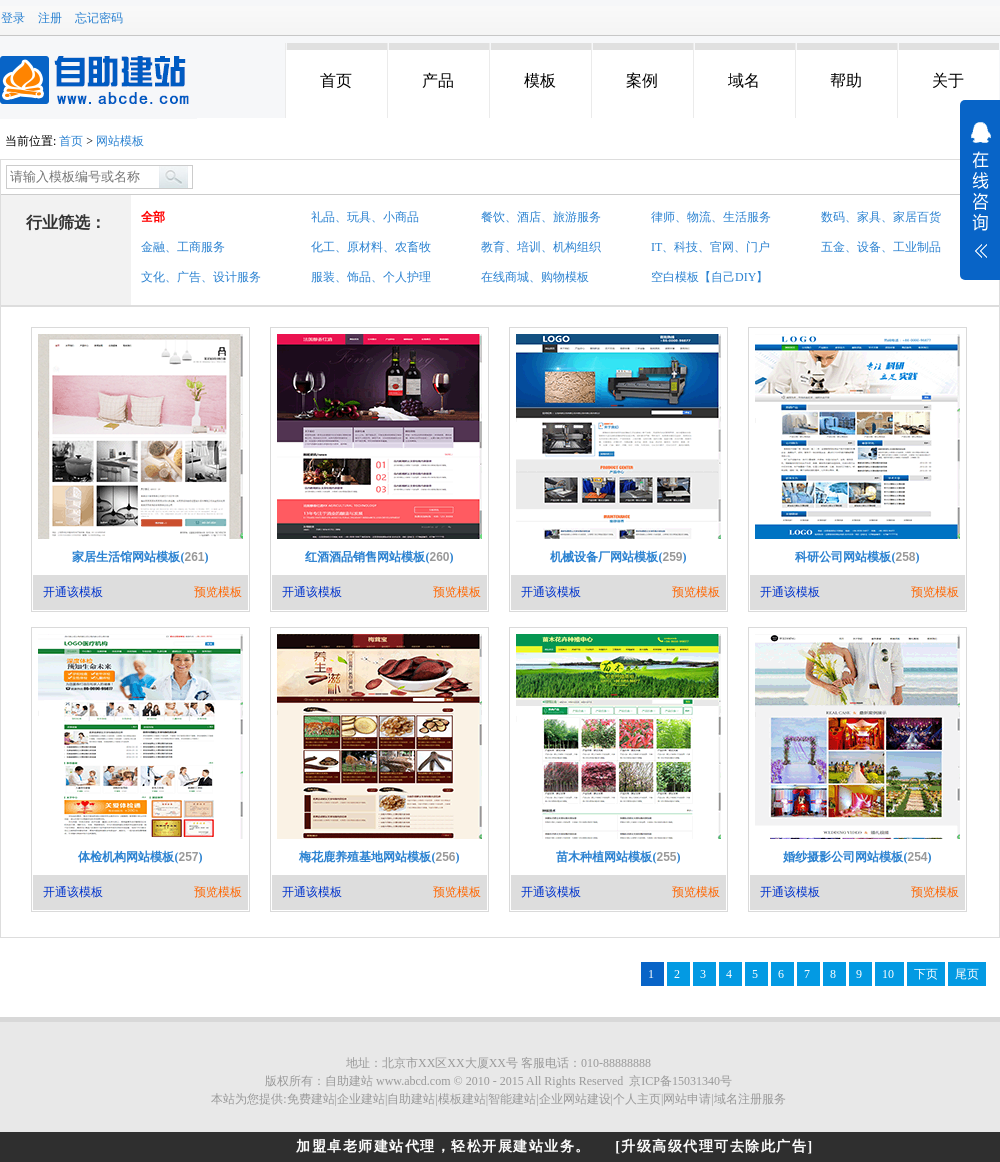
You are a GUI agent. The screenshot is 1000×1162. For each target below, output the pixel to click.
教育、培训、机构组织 (541, 247)
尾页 (967, 974)
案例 (642, 80)
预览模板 (218, 592)
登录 (13, 18)
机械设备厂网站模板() (618, 557)
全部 (153, 217)
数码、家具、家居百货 (881, 217)
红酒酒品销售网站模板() (379, 557)
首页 (336, 80)
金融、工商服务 (183, 247)
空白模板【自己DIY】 (709, 277)
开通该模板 (73, 592)
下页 (926, 974)
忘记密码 (99, 18)
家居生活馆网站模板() (140, 557)
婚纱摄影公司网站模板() (857, 857)
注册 (50, 18)
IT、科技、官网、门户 (710, 247)
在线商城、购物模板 (535, 277)
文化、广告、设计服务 (201, 277)
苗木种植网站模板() (618, 857)
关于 (948, 80)
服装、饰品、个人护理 (371, 277)
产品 (438, 80)
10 (889, 974)
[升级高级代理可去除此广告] (714, 1146)
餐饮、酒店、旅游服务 (541, 217)
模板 (540, 80)
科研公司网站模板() (857, 557)
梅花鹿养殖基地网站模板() (379, 857)
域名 (744, 80)
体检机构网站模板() (140, 857)
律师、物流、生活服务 (711, 217)
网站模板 (120, 141)
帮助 (846, 80)
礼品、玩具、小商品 (365, 217)
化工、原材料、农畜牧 (371, 247)
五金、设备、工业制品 (881, 247)
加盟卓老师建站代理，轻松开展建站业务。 (443, 1146)
